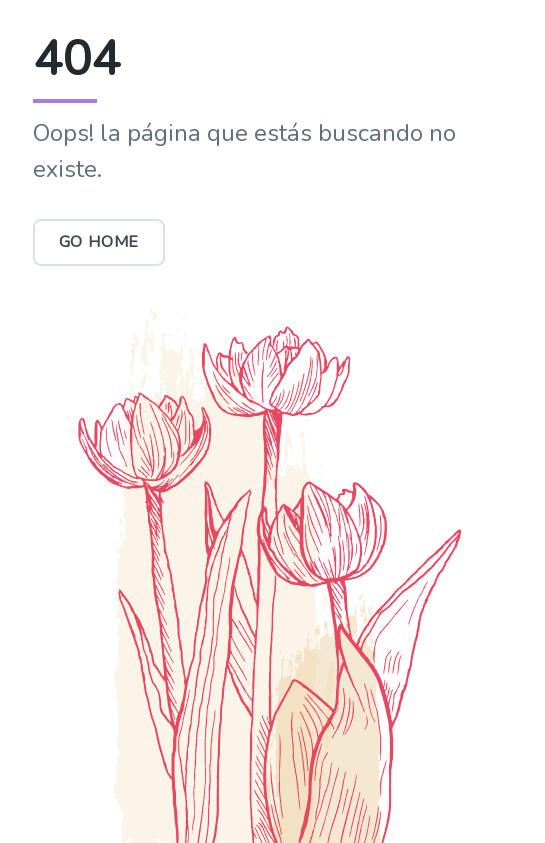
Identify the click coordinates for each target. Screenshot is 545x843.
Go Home (99, 242)
